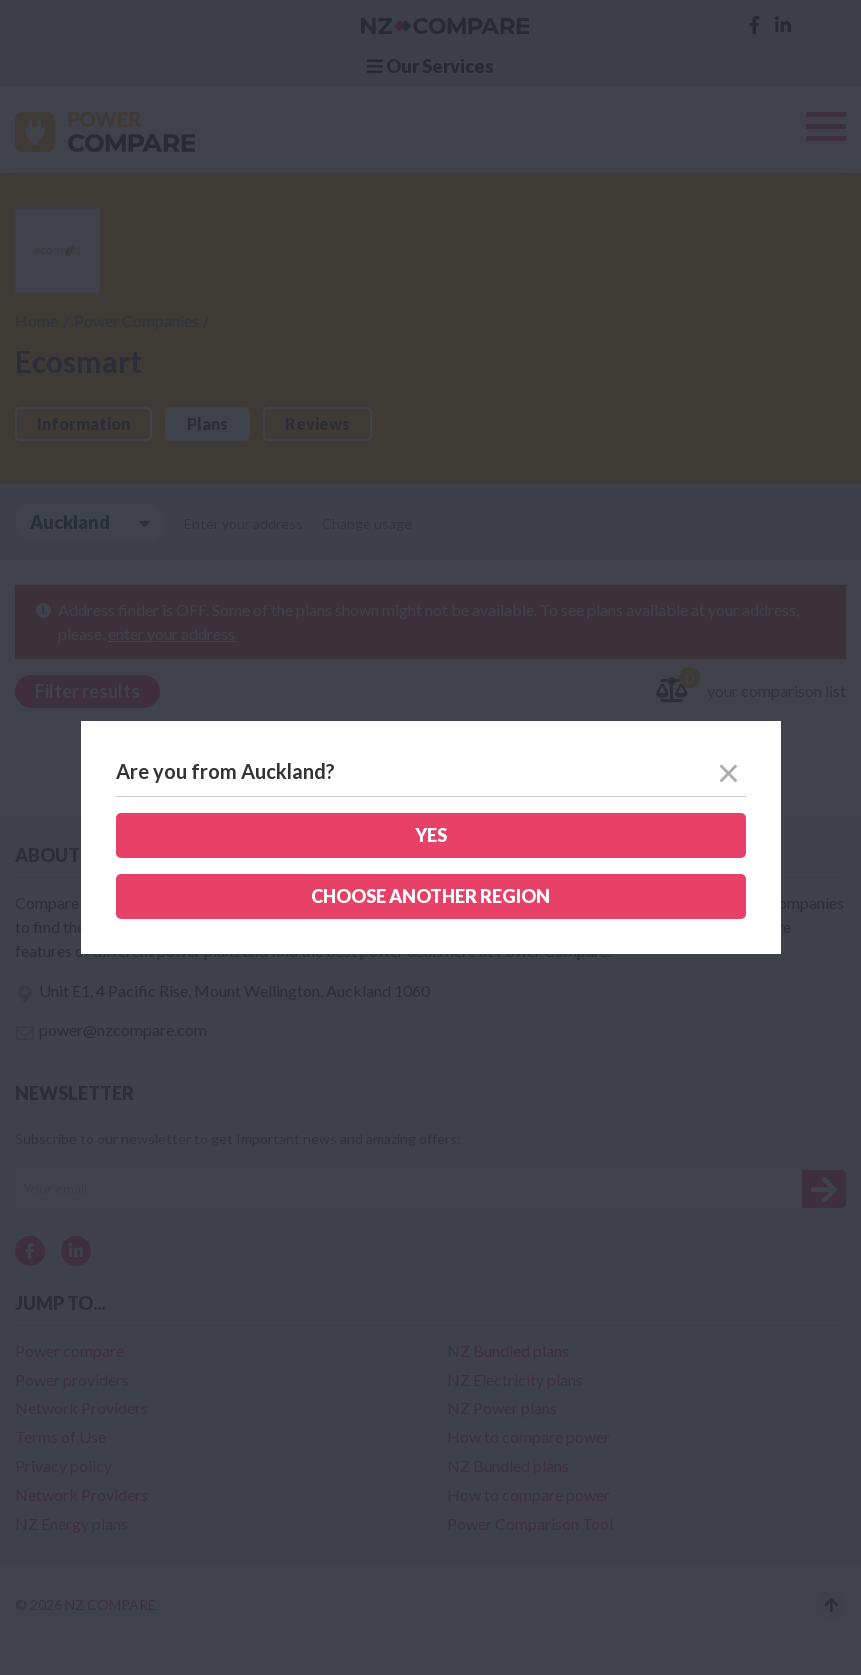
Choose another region (430, 896)
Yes (431, 835)
